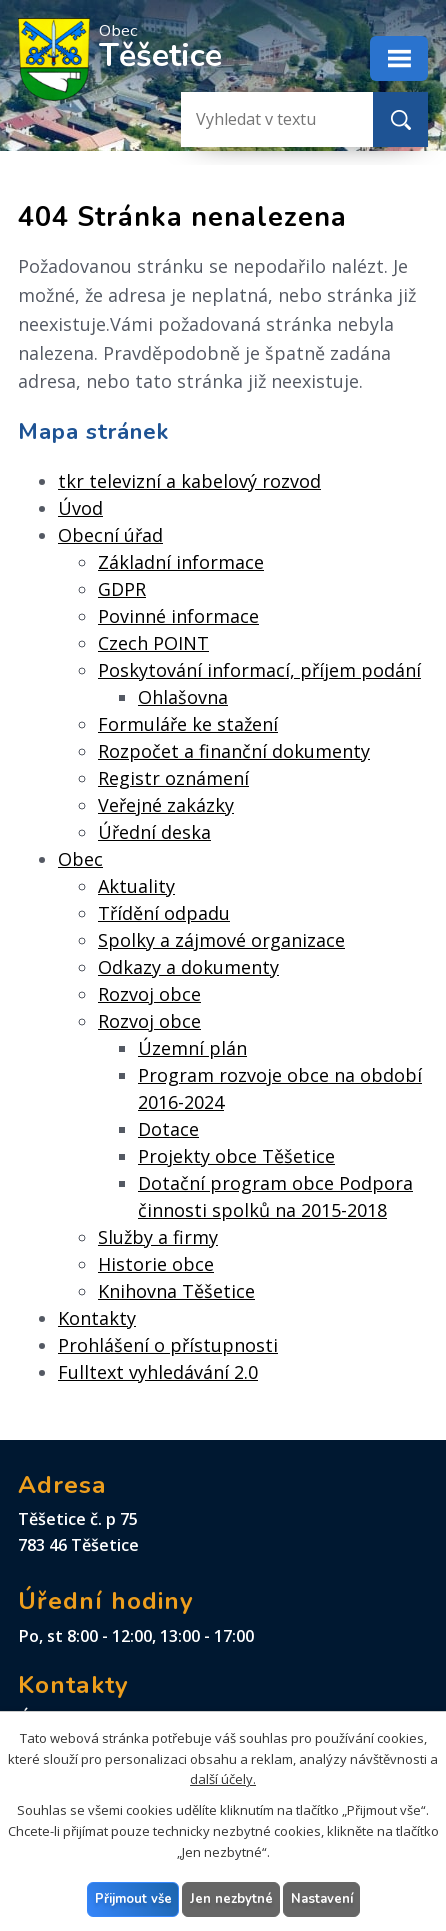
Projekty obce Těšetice (236, 1156)
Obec (80, 859)
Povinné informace (178, 616)
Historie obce (156, 1264)
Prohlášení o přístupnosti (168, 1345)
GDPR (122, 589)
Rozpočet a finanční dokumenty (234, 751)
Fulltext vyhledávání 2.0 (158, 1372)
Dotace (168, 1129)
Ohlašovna (183, 697)
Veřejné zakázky (166, 805)
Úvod (80, 508)
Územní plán (192, 1048)
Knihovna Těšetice (176, 1291)
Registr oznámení (173, 778)
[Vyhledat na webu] (261, 119)
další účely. (223, 1779)
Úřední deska (154, 832)
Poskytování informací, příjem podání (259, 670)
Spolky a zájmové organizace (221, 940)
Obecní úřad (110, 535)
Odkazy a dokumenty (188, 967)
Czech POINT (153, 643)
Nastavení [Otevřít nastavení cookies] (321, 1898)
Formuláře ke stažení (188, 724)
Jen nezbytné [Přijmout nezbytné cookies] (230, 1898)
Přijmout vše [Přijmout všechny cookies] (132, 1898)
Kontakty (97, 1318)
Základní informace (181, 562)
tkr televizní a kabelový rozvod (189, 481)
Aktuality (136, 886)
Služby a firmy (158, 1237)
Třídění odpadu (164, 913)
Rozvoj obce (149, 994)
